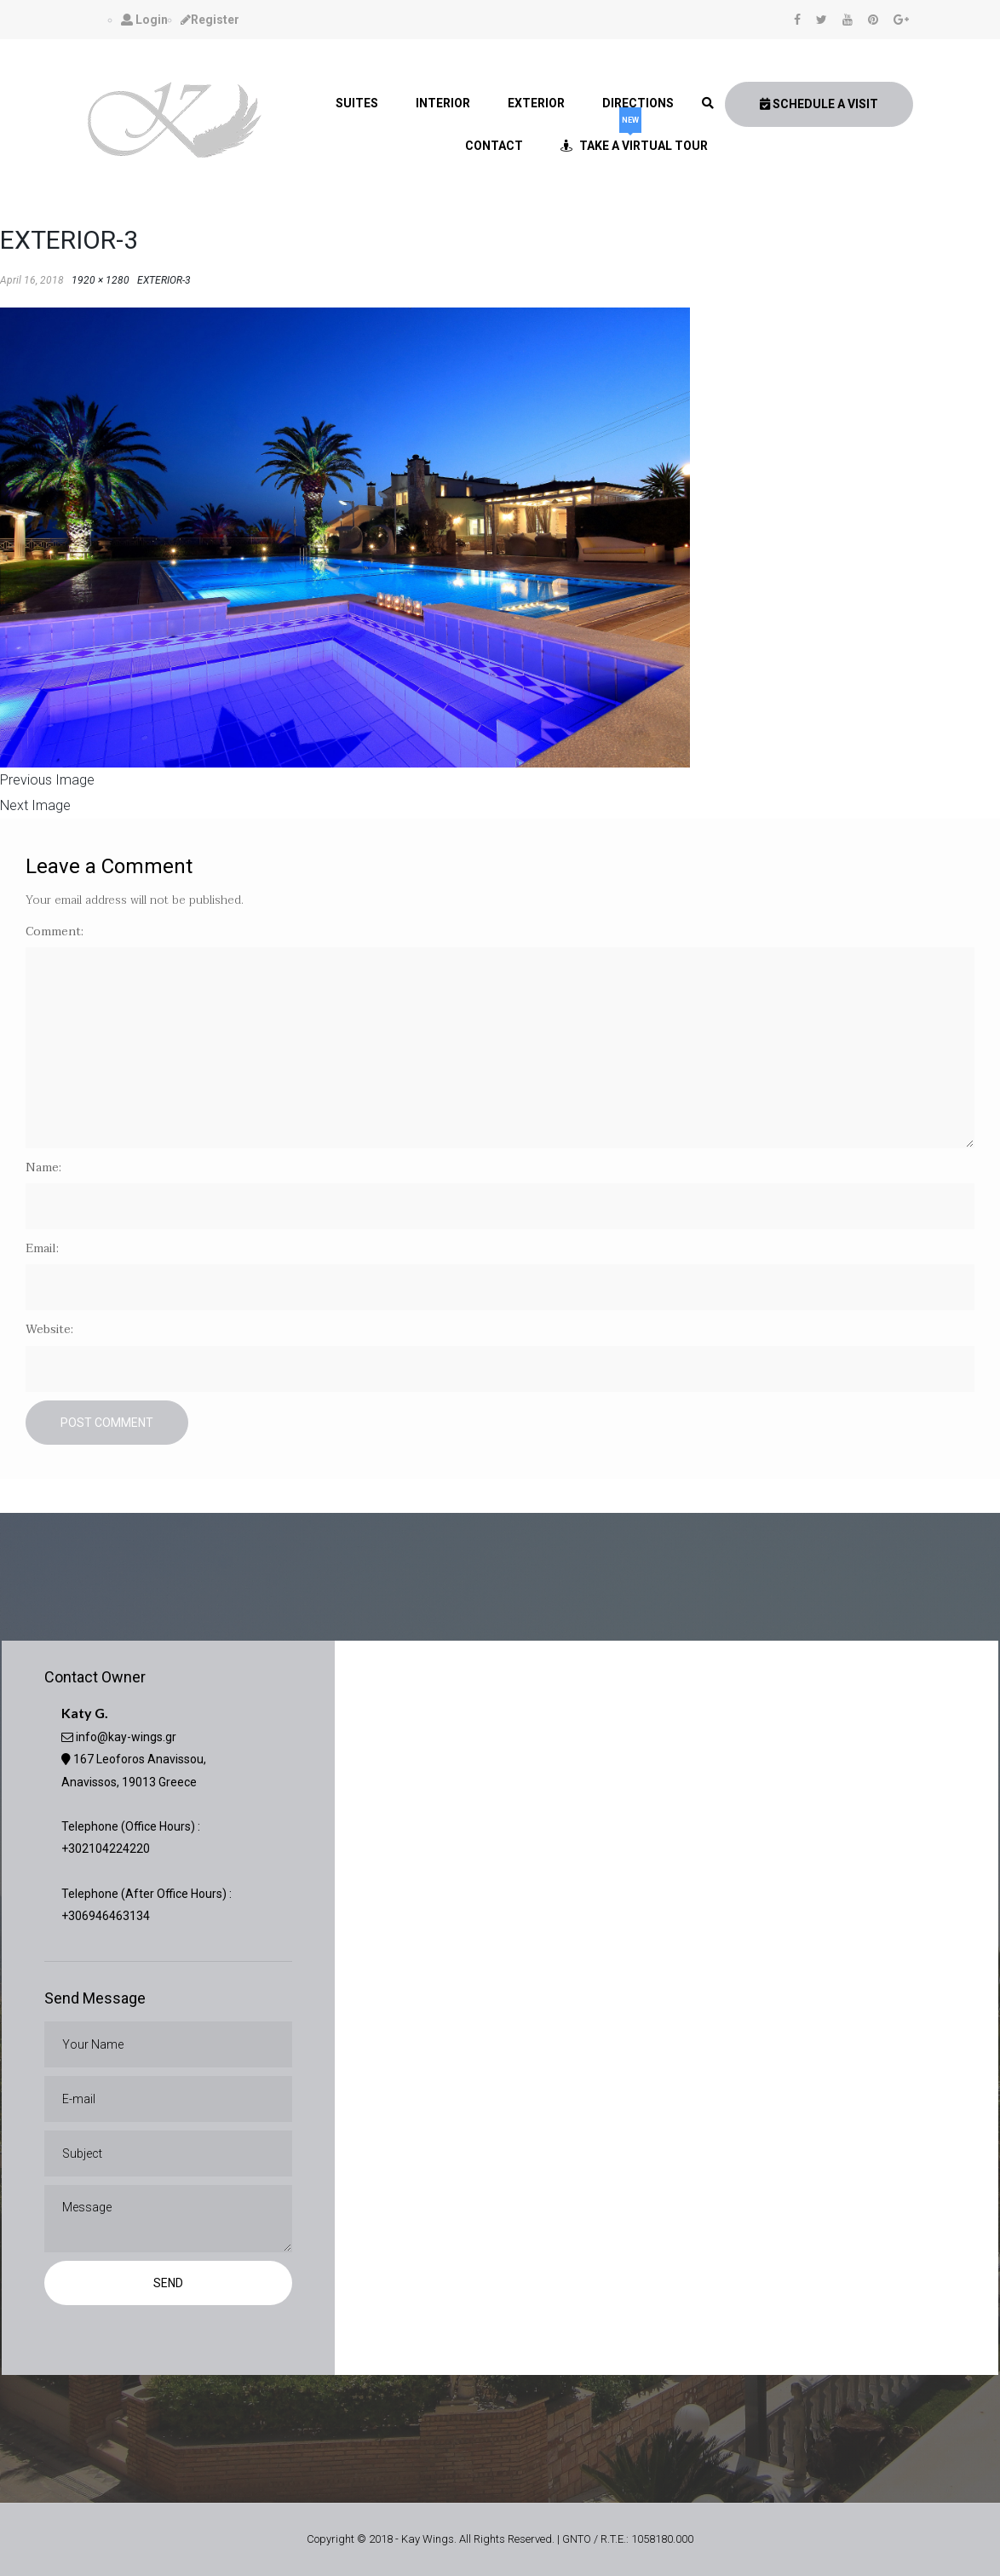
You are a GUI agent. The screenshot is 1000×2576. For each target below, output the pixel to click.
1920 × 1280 (100, 280)
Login (144, 19)
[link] (708, 103)
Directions (638, 103)
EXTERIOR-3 (164, 280)
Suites (357, 103)
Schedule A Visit (819, 104)
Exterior (536, 103)
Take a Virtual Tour (634, 138)
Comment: (54, 931)
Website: (49, 1329)
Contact (494, 145)
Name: (43, 1167)
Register (210, 19)
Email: (42, 1248)
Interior (443, 103)
